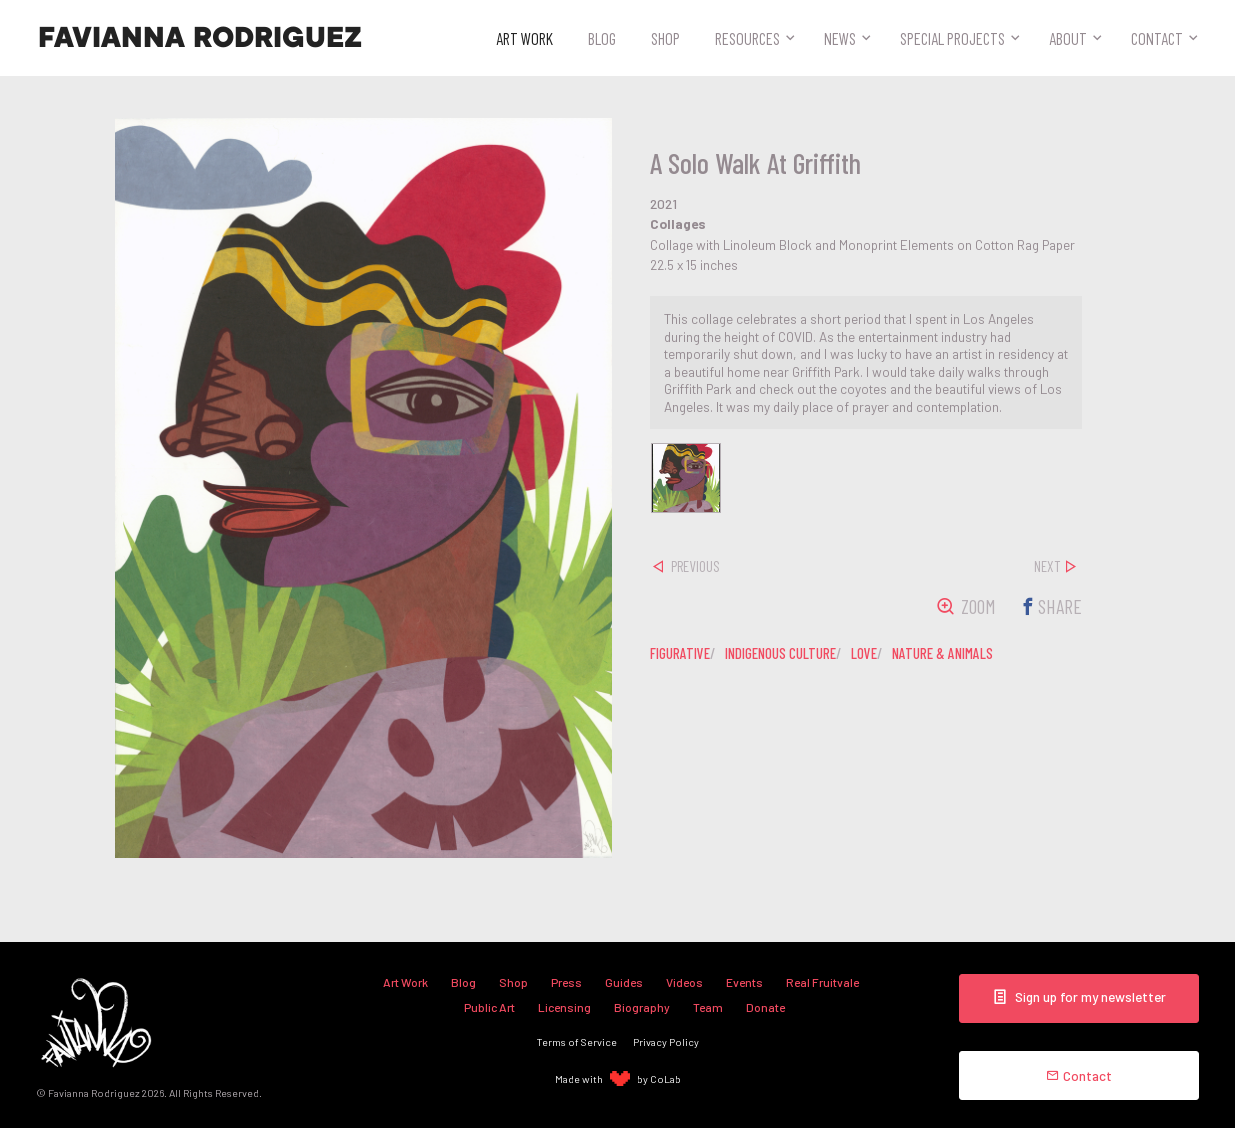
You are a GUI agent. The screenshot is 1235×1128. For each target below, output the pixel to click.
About (1068, 38)
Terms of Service (577, 1041)
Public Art (489, 1007)
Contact (1157, 38)
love (864, 653)
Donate (765, 1007)
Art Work (524, 38)
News (840, 38)
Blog (602, 38)
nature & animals (942, 653)
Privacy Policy (666, 1041)
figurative (680, 653)
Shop (665, 38)
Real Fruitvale (822, 982)
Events (744, 982)
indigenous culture (780, 653)
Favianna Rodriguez (200, 38)
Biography (642, 1007)
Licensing (564, 1007)
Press (566, 982)
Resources (747, 38)
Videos (684, 982)
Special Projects (952, 38)
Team (708, 1007)
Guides (624, 982)
